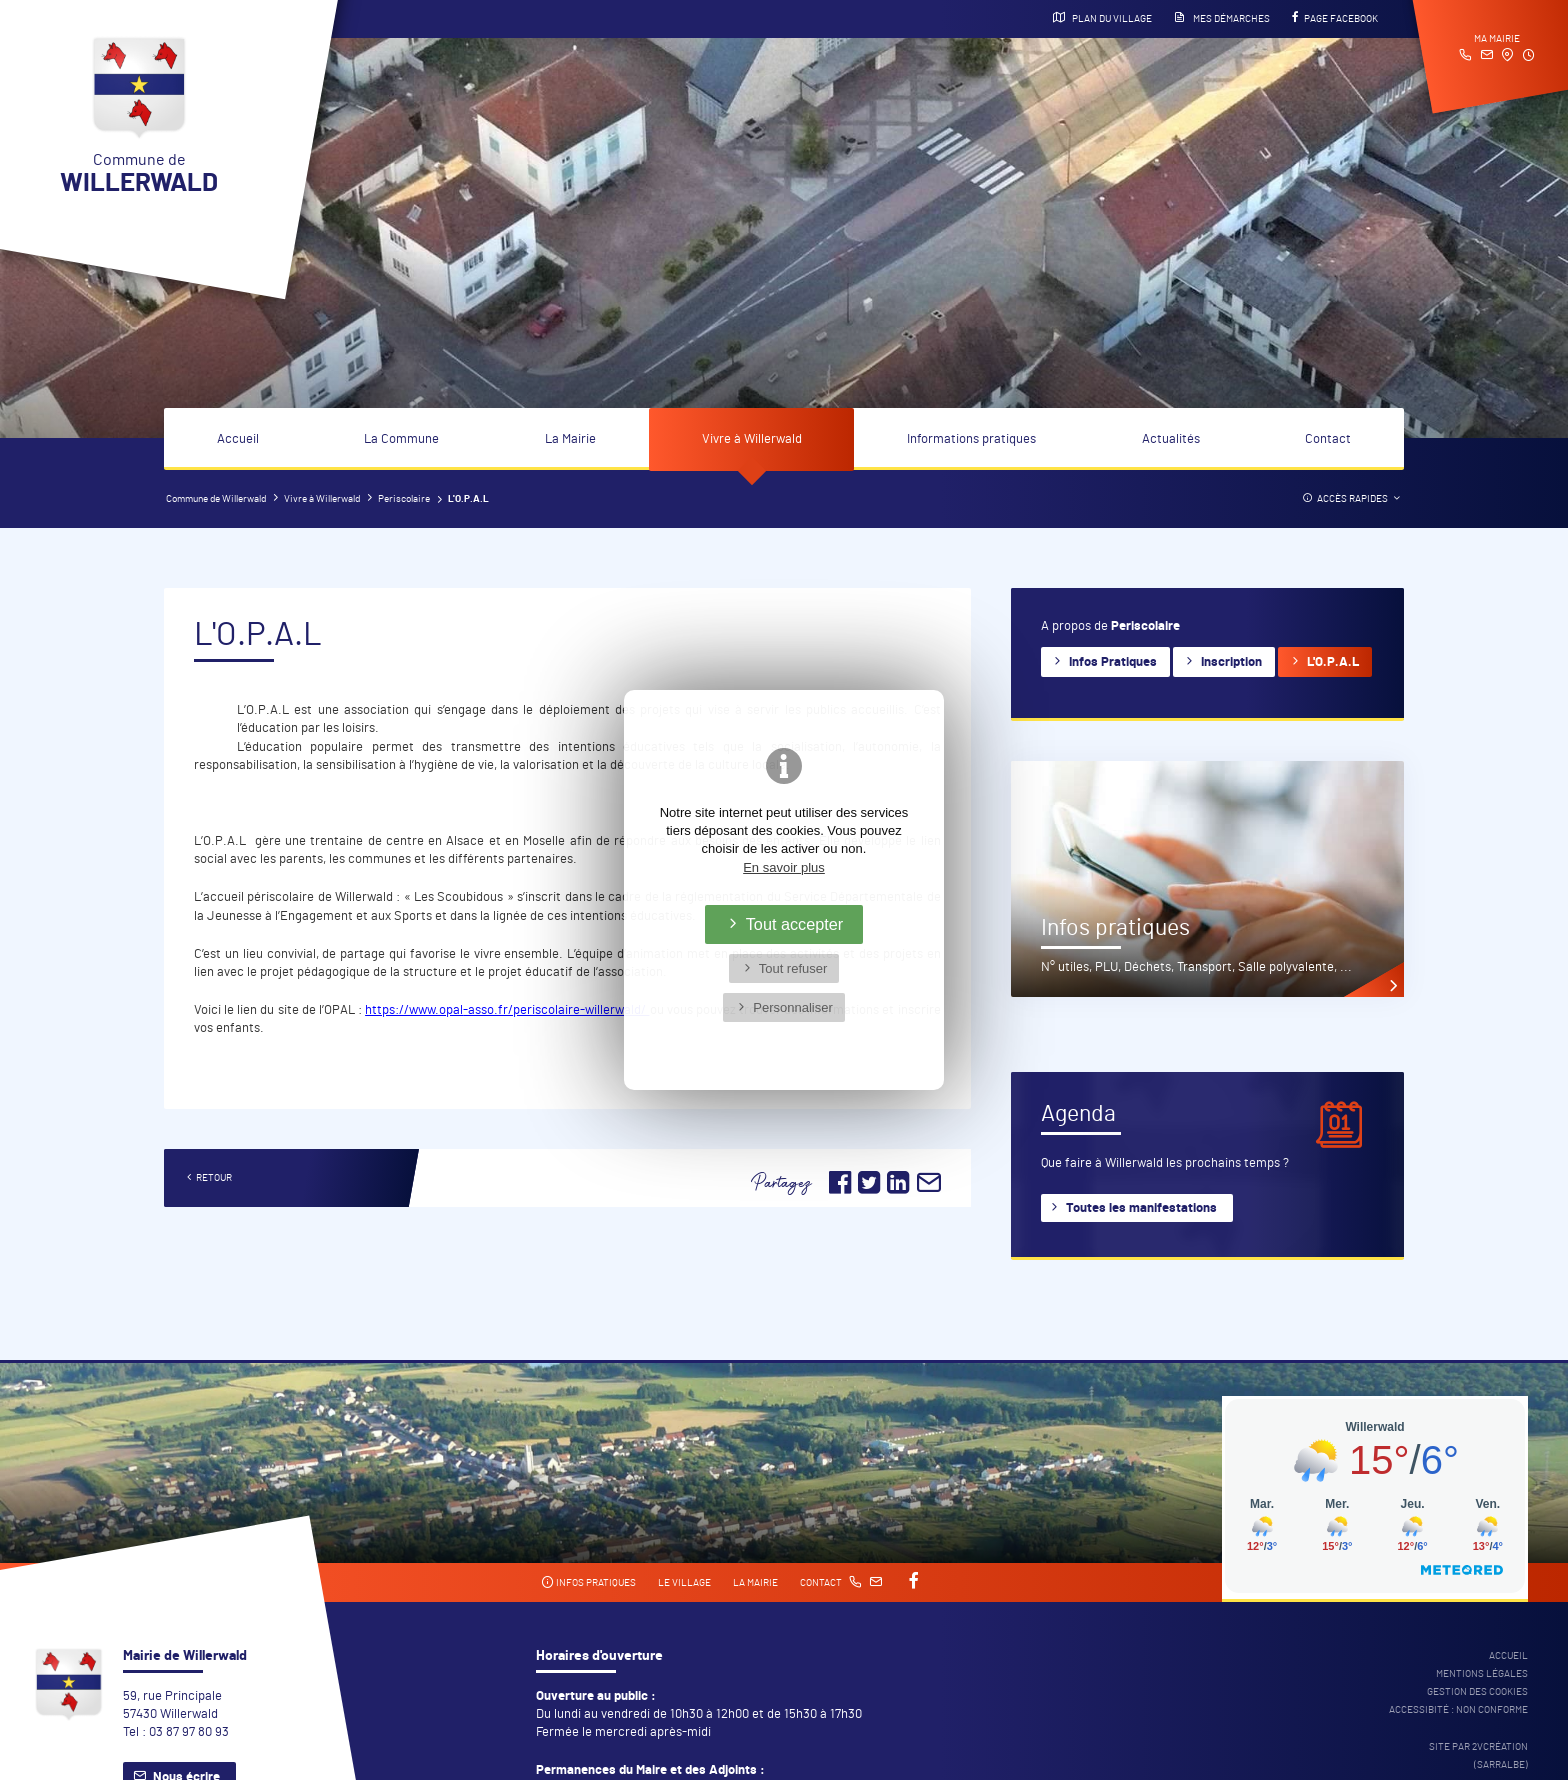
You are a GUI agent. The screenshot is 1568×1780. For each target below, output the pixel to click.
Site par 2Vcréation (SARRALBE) (1478, 1756)
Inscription (1231, 662)
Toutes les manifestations (1141, 1208)
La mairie (755, 1583)
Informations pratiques (971, 439)
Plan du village (1102, 18)
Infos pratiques (588, 1582)
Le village (684, 1583)
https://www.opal (414, 1010)
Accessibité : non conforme (1458, 1710)
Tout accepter (795, 924)
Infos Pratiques (1113, 662)
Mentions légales (1482, 1674)
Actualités (1171, 439)
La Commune (401, 439)
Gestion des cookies (1477, 1692)
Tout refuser (793, 968)
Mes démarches (1222, 18)
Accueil (238, 439)
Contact (1328, 439)
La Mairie (570, 439)
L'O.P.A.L (1333, 662)
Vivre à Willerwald (752, 439)
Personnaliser (793, 1007)
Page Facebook (1335, 18)
